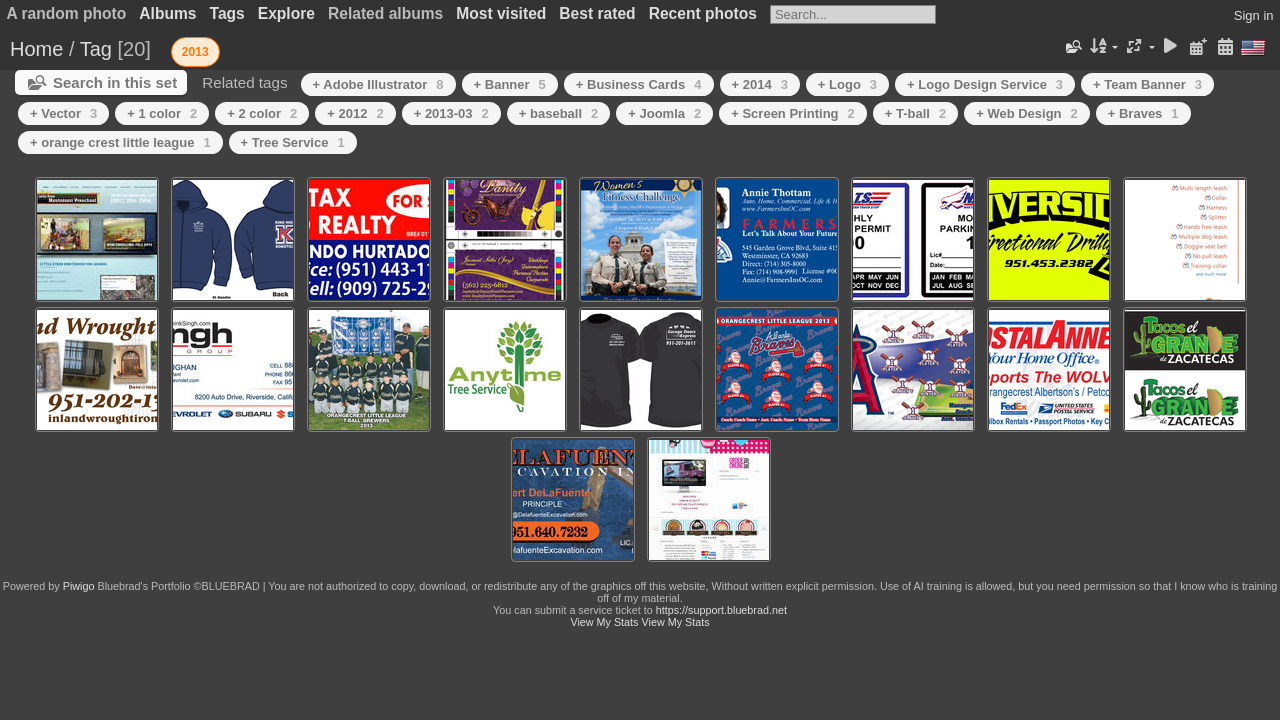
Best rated (597, 13)
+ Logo (847, 84)
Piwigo (79, 586)
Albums (167, 13)
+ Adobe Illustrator (378, 84)
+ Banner (510, 84)
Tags (227, 13)
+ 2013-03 (451, 113)
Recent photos (703, 13)
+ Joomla (664, 113)
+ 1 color (162, 113)
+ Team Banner (1147, 84)
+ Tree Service (293, 142)
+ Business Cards (639, 84)
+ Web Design (1027, 113)
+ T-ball (915, 113)
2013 (195, 52)
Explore (286, 13)
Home (36, 49)
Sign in (1254, 15)
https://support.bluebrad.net (721, 610)
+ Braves (1143, 113)
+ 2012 (355, 113)
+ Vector (63, 113)
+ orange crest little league (120, 142)
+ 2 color (262, 113)
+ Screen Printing (793, 113)
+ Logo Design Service (985, 84)
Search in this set (115, 82)
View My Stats (604, 622)
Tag (96, 49)
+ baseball (558, 113)
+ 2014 (760, 84)
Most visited (501, 13)
